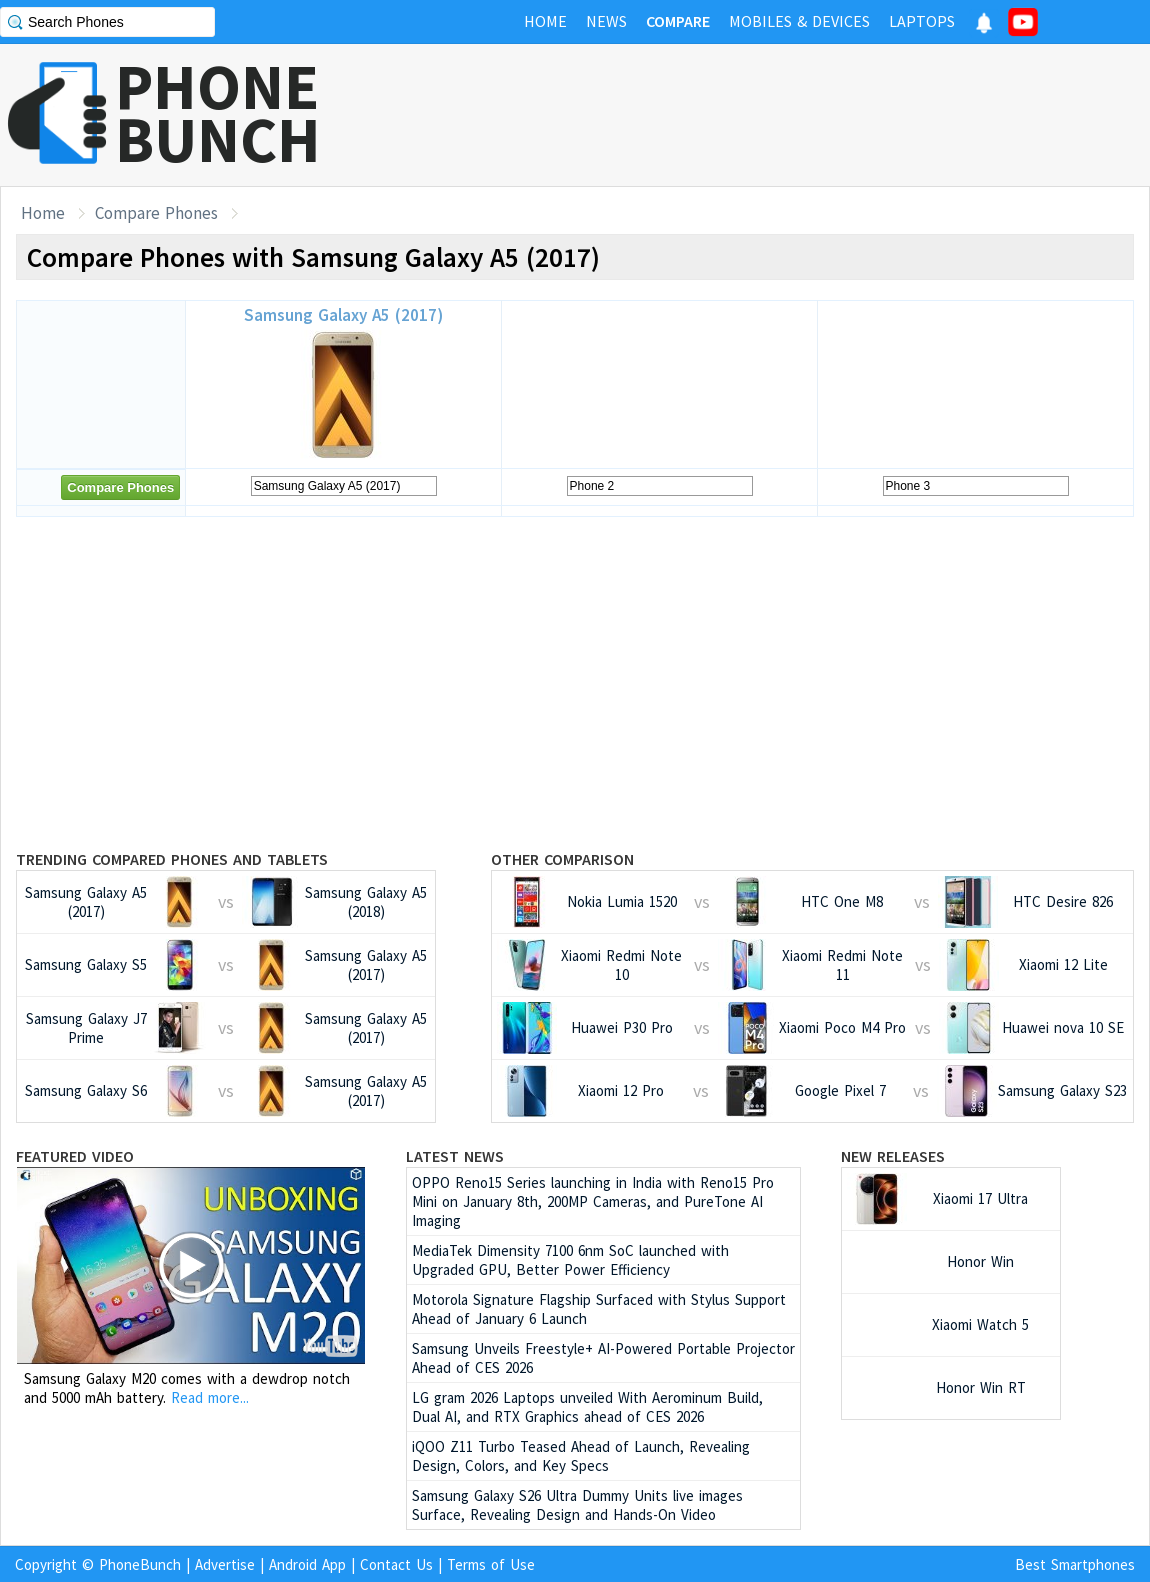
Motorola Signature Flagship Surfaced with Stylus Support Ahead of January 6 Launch (599, 1309)
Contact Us (396, 1564)
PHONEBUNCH (218, 113)
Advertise (225, 1564)
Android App (307, 1564)
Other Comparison (562, 859)
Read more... (210, 1397)
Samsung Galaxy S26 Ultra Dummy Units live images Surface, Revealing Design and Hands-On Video (577, 1505)
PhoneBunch (140, 1564)
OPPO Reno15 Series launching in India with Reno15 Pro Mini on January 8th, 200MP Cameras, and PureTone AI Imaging (593, 1201)
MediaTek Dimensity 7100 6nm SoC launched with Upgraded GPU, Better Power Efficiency (570, 1260)
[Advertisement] (575, 682)
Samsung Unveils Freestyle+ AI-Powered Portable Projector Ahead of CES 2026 (603, 1358)
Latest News (455, 1156)
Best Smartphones (1075, 1564)
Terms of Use (491, 1564)
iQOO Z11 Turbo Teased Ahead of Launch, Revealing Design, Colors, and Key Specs (581, 1456)
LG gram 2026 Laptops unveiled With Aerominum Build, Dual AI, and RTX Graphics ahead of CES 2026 (587, 1407)
